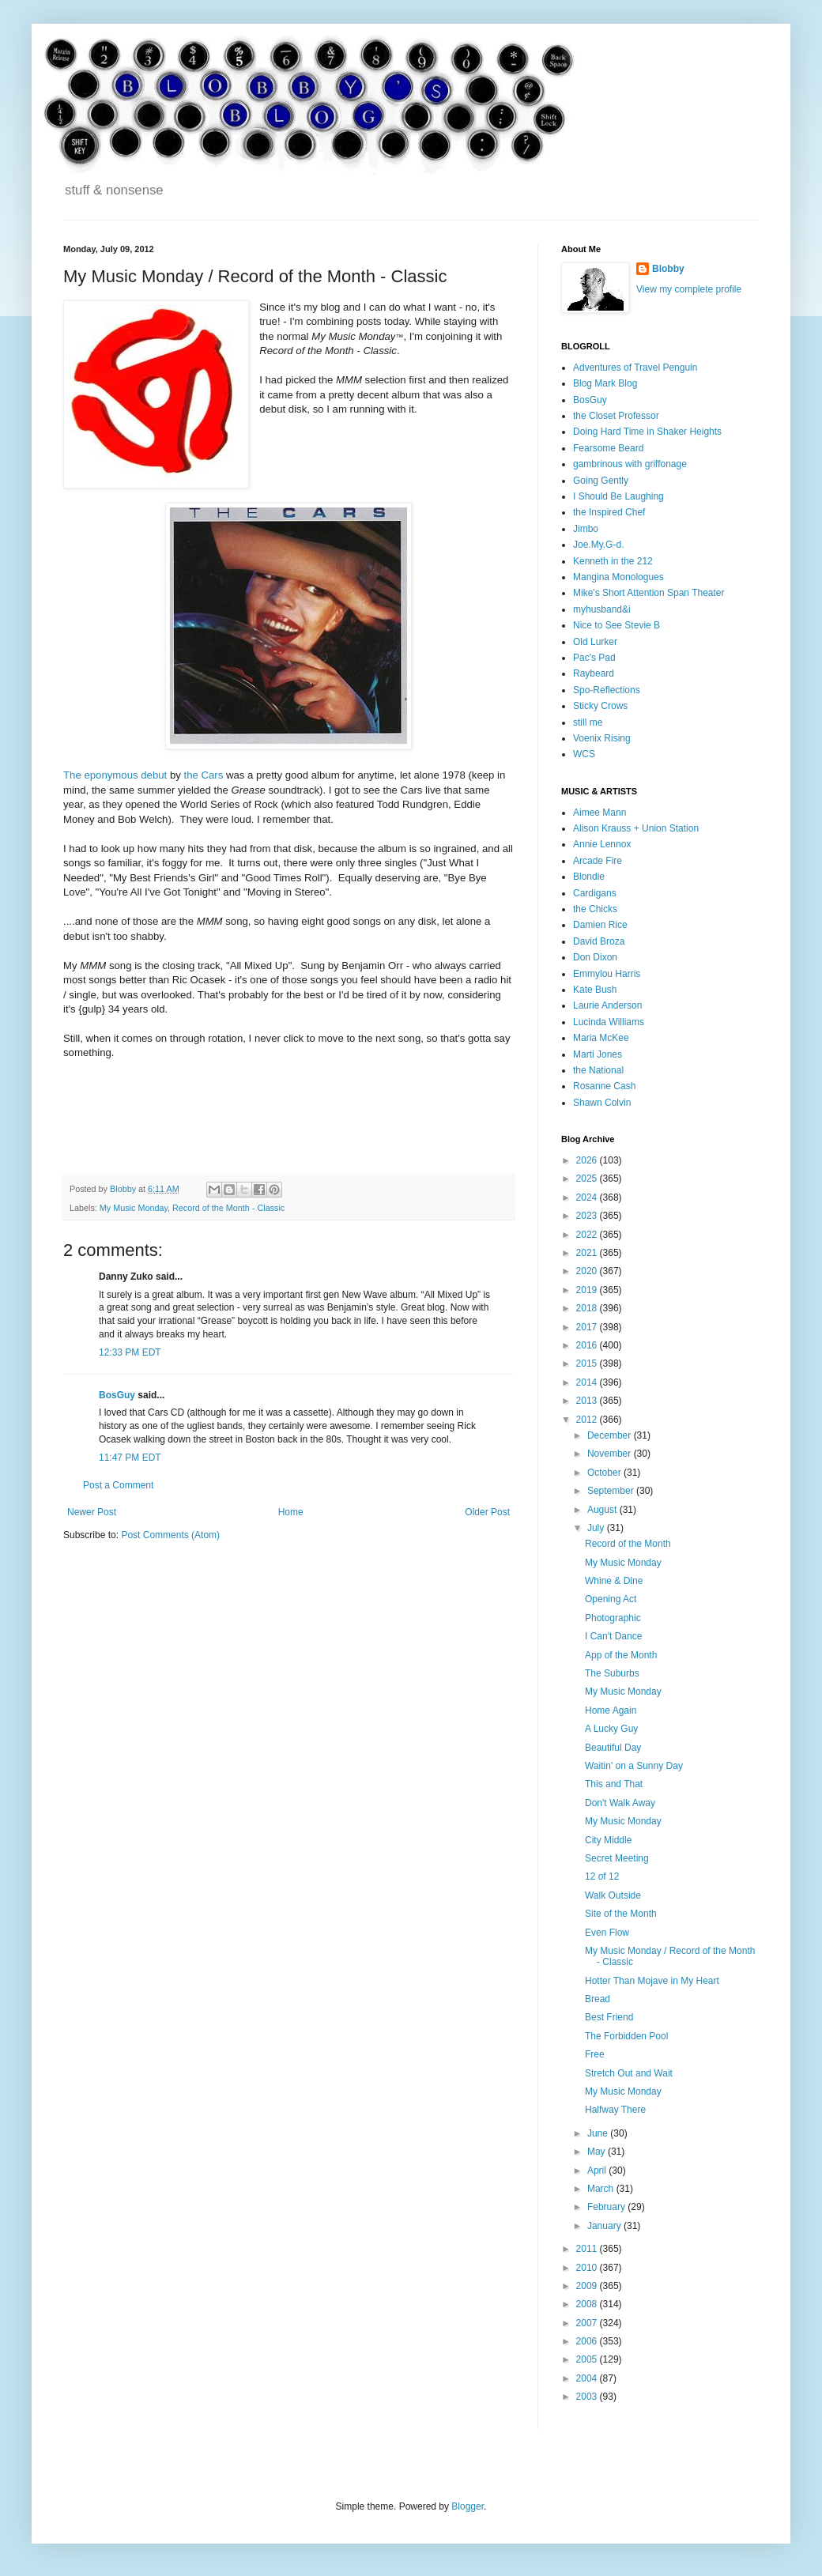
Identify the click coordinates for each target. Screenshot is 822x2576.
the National (598, 1070)
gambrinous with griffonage (630, 464)
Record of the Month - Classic (228, 1208)
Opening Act (610, 1599)
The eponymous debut (115, 775)
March (601, 2188)
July (597, 1527)
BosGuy (117, 1395)
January (605, 2225)
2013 (588, 1400)
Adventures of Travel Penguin (635, 367)
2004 (588, 2378)
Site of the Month (621, 1913)
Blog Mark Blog (605, 383)
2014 (588, 1382)
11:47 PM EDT (130, 1457)
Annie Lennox (602, 844)
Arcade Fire (597, 860)
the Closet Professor (616, 415)
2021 (588, 1252)
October (605, 1472)
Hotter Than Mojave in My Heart (652, 1980)
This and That (614, 1784)
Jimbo (585, 528)
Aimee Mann (599, 812)
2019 (588, 1290)
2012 (588, 1419)
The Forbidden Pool (626, 2036)
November (610, 1453)
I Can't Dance (613, 1636)
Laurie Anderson (607, 1005)
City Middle (608, 1840)
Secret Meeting (617, 1858)
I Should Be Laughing (618, 496)
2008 (588, 2304)
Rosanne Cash (604, 1086)
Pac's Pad (594, 657)
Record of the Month (628, 1543)
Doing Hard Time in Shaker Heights (647, 431)
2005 (588, 2359)
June (598, 2133)
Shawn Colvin (602, 1102)
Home (291, 1512)
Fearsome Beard (608, 448)
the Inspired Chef (609, 512)
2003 (588, 2396)
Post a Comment (118, 1485)
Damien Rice (600, 924)
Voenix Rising (602, 738)
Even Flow (607, 1932)
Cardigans (594, 893)
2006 (588, 2341)
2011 (588, 2248)
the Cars (204, 775)
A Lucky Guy (611, 1728)
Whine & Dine (614, 1580)
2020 (588, 1271)
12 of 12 (602, 1876)
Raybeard (593, 673)
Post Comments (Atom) (170, 1535)
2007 (588, 2323)
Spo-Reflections (606, 690)
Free (595, 2054)
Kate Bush (594, 989)
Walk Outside (613, 1895)
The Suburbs (612, 1673)
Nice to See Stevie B (616, 625)
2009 (588, 2285)
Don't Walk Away (620, 1802)
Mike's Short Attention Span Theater (649, 592)
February (607, 2206)
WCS (584, 754)
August (603, 1509)
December (610, 1435)
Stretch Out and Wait (629, 2073)
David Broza (598, 941)
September (611, 1490)
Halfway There (615, 2109)
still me (587, 722)
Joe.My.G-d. (598, 544)
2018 (588, 1308)
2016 (588, 1345)
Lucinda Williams (608, 1022)
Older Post (487, 1512)
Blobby (668, 268)
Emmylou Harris (606, 973)
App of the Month (621, 1655)
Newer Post (91, 1512)
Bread (597, 1999)
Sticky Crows (600, 705)
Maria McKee (601, 1037)
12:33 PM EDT (130, 1352)
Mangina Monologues (618, 577)
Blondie (589, 876)
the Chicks (595, 909)
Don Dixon (595, 957)
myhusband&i (602, 609)
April (598, 2170)
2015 (588, 1363)
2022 (588, 1234)
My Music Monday (134, 1208)
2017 (588, 1327)
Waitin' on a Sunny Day (634, 1765)
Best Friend (609, 2017)
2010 (588, 2267)
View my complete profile (688, 289)
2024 (588, 1197)
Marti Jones (597, 1054)
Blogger (467, 2506)
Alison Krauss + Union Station (636, 828)
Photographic (613, 1618)
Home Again (610, 1710)
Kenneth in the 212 (613, 561)
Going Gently (600, 480)
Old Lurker (595, 641)
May (597, 2151)
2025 (588, 1178)
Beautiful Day (613, 1747)
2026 (588, 1160)
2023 (588, 1215)
